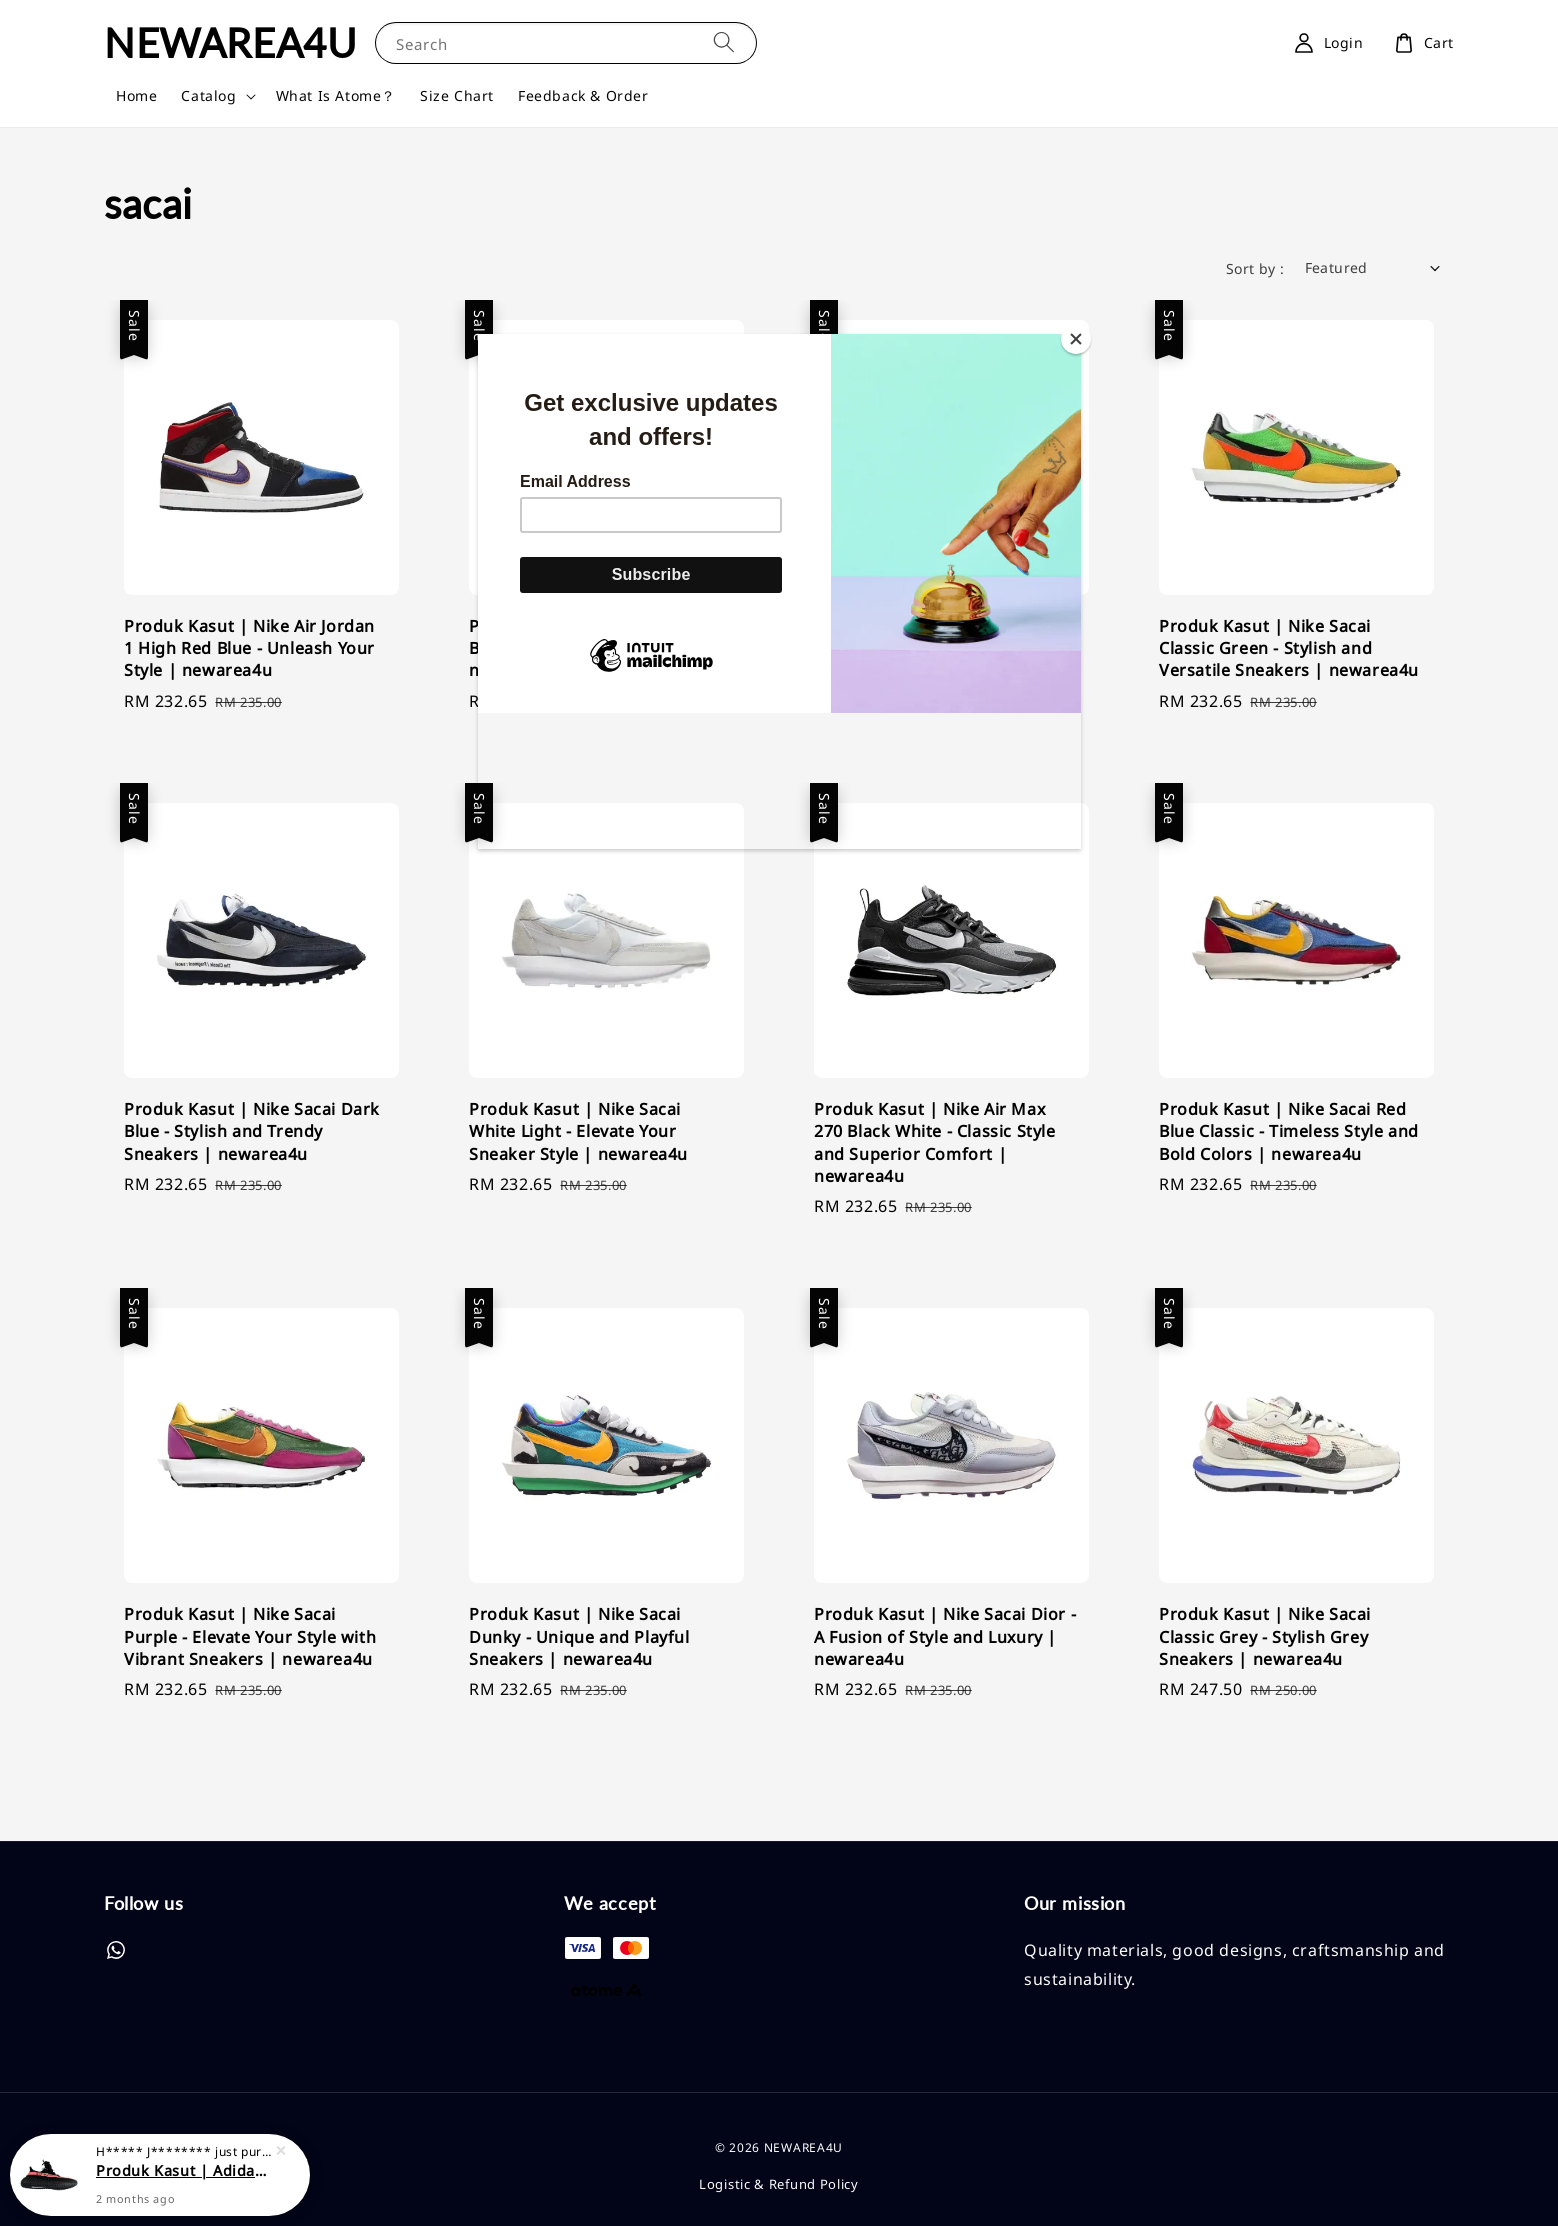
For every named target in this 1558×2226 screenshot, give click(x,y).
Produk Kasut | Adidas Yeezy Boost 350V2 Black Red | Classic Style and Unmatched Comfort (184, 2176)
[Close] (1076, 339)
